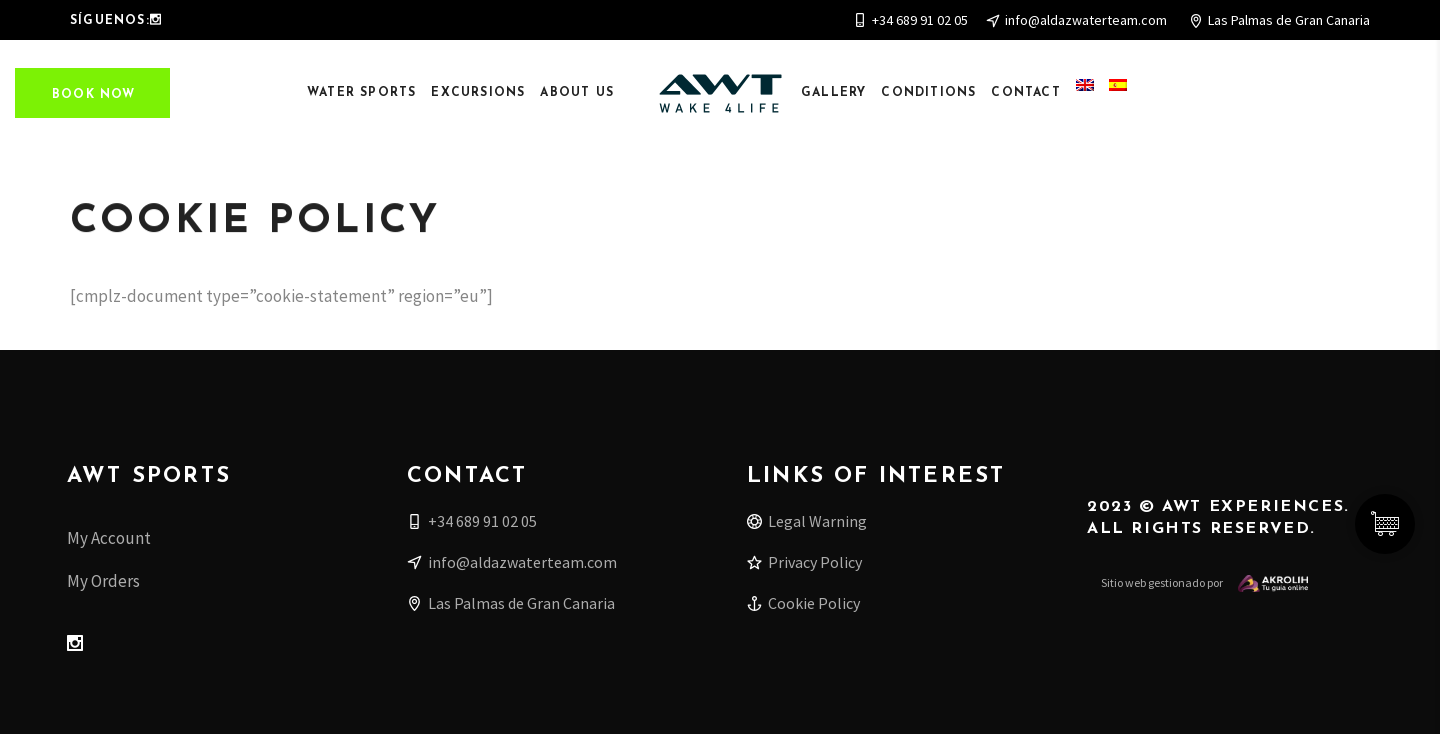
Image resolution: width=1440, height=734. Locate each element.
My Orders (103, 581)
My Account (109, 538)
